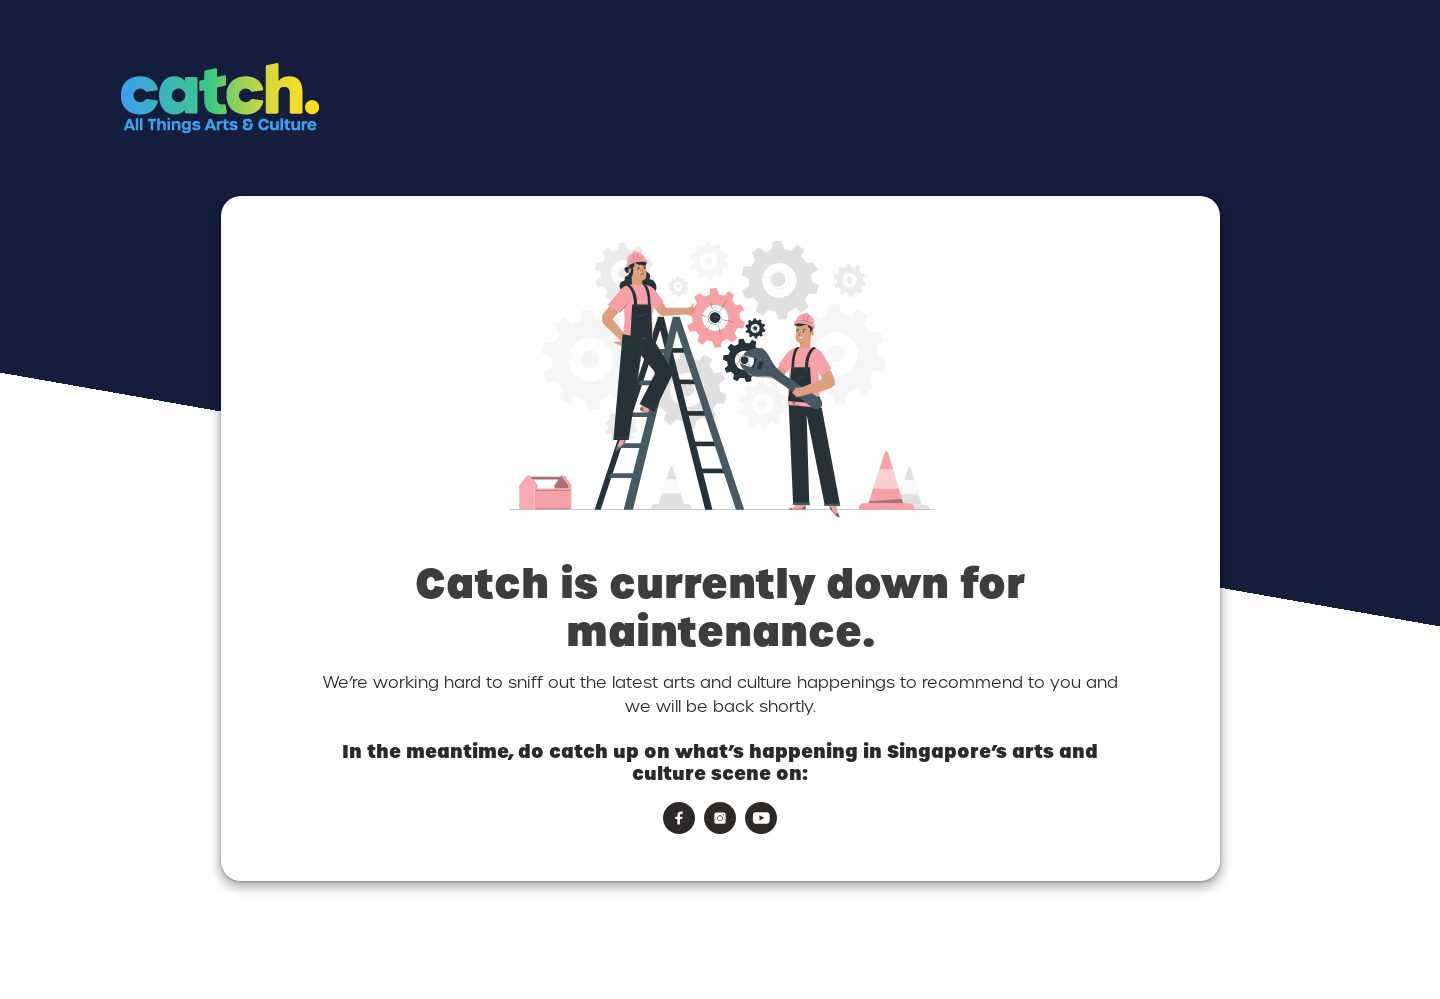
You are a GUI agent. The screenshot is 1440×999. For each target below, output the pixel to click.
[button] (302, 135)
